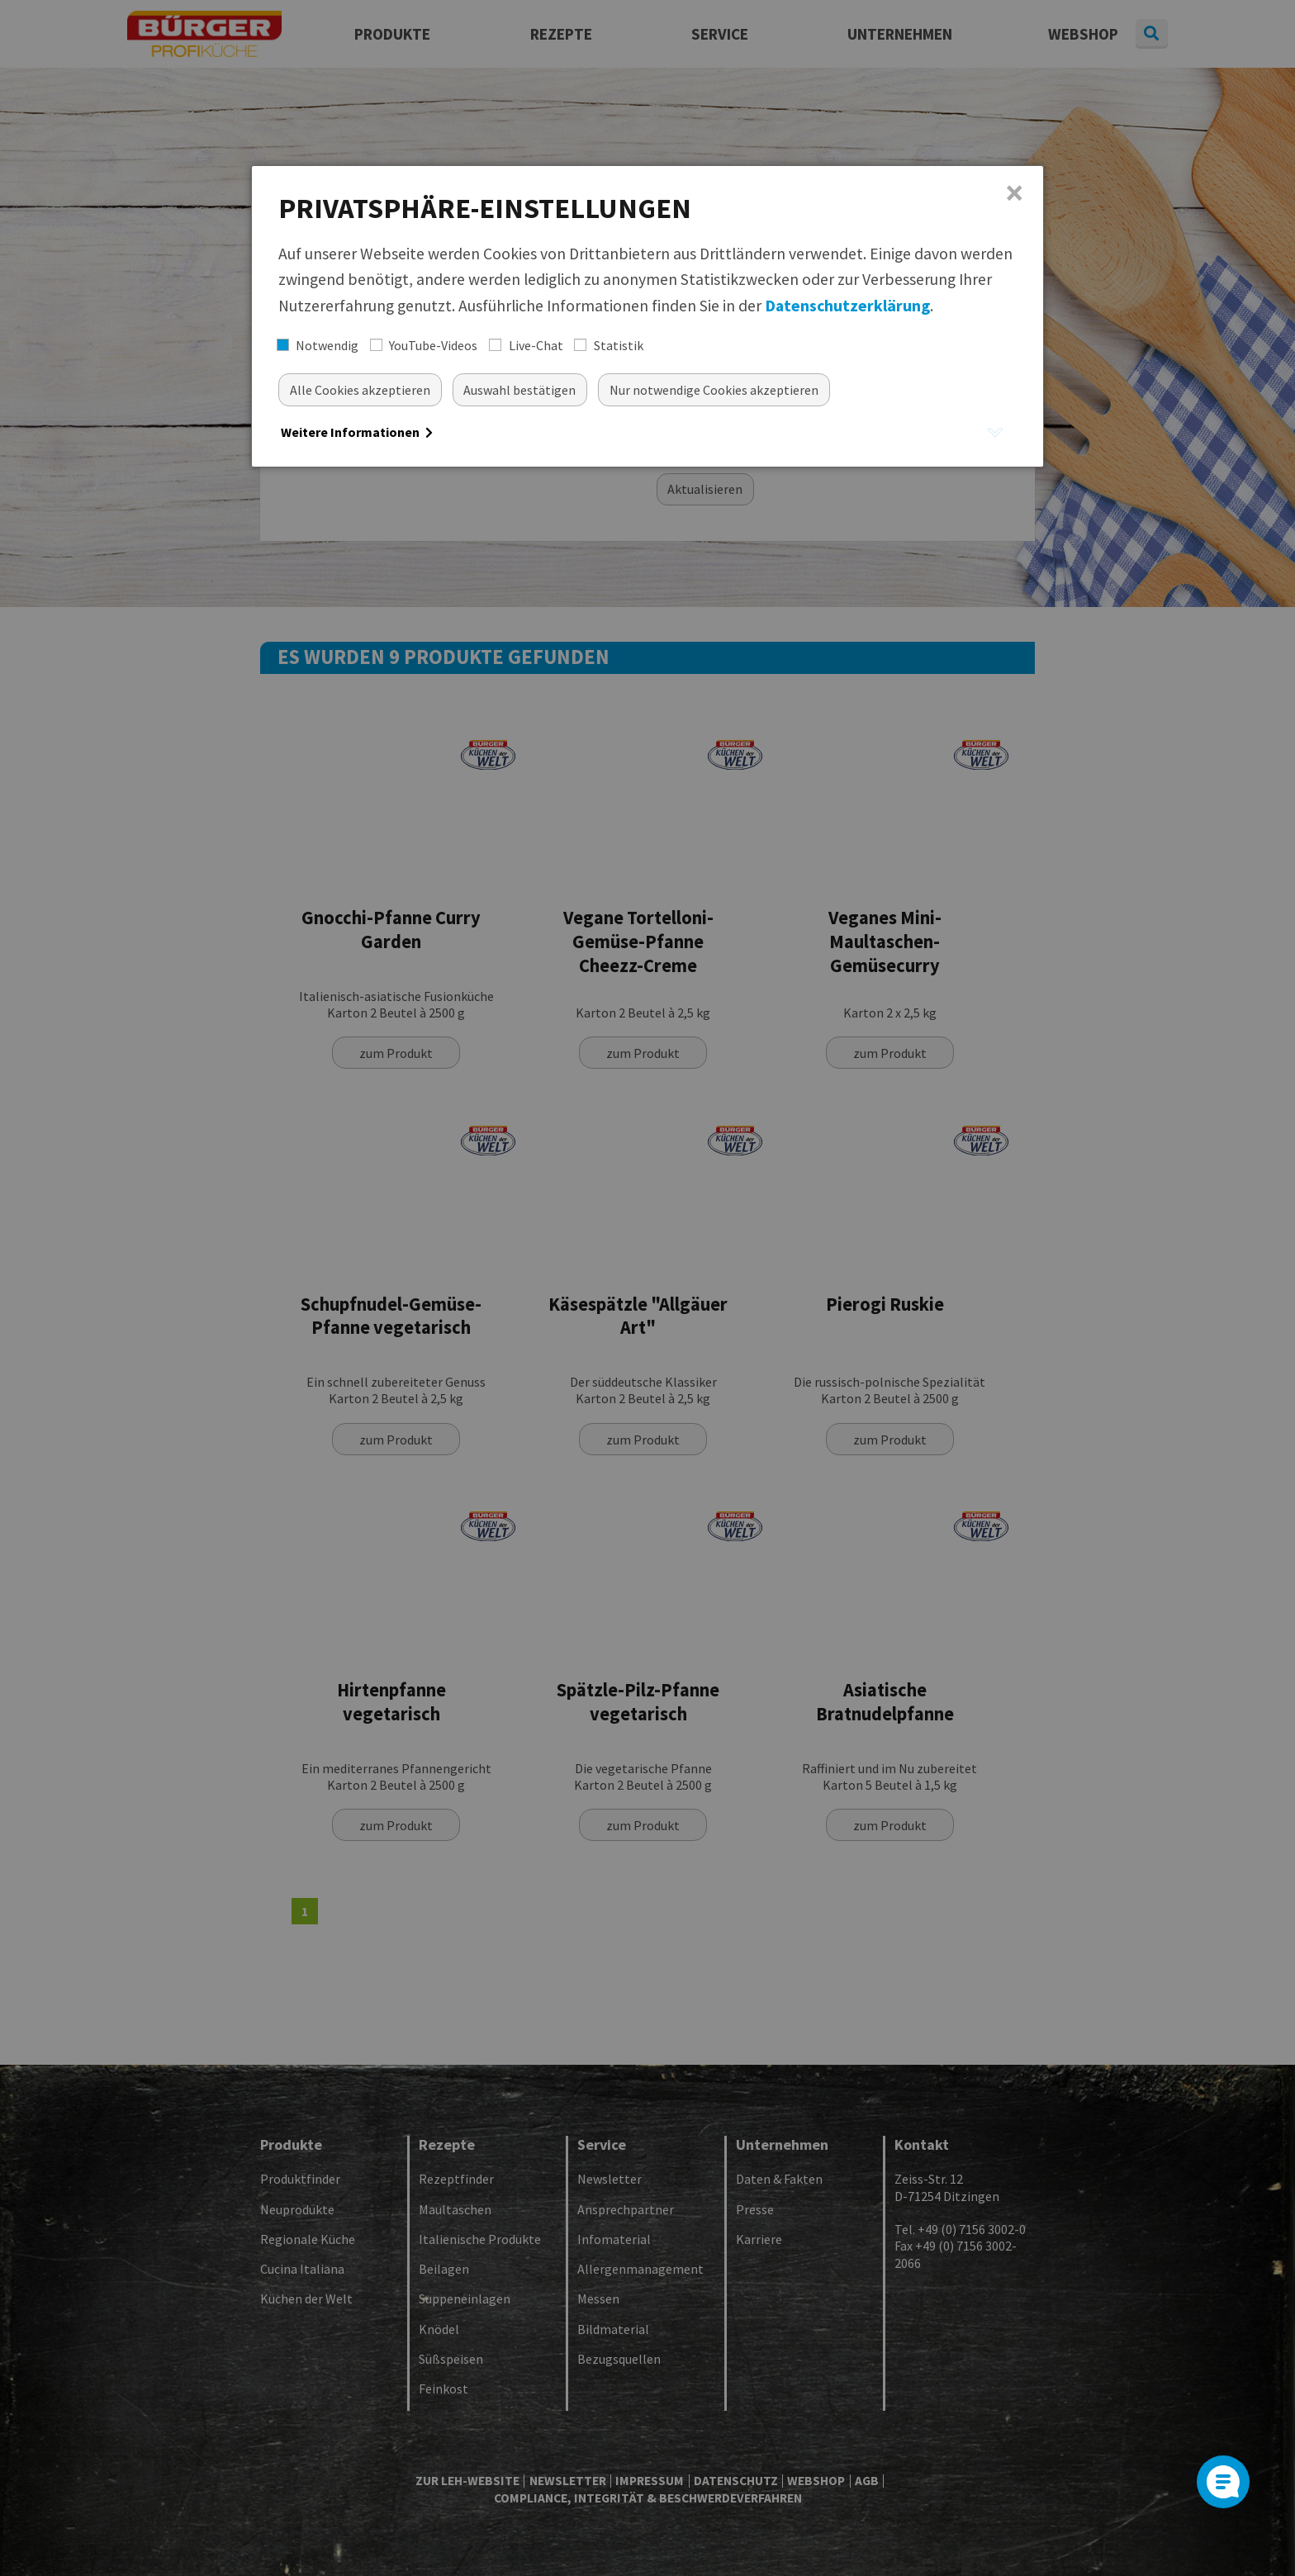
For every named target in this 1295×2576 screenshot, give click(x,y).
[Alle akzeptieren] (360, 389)
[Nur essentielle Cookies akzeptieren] (714, 389)
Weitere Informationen (357, 432)
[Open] (1223, 2481)
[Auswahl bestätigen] (520, 389)
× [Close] (1014, 193)
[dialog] (647, 316)
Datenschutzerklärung (847, 305)
